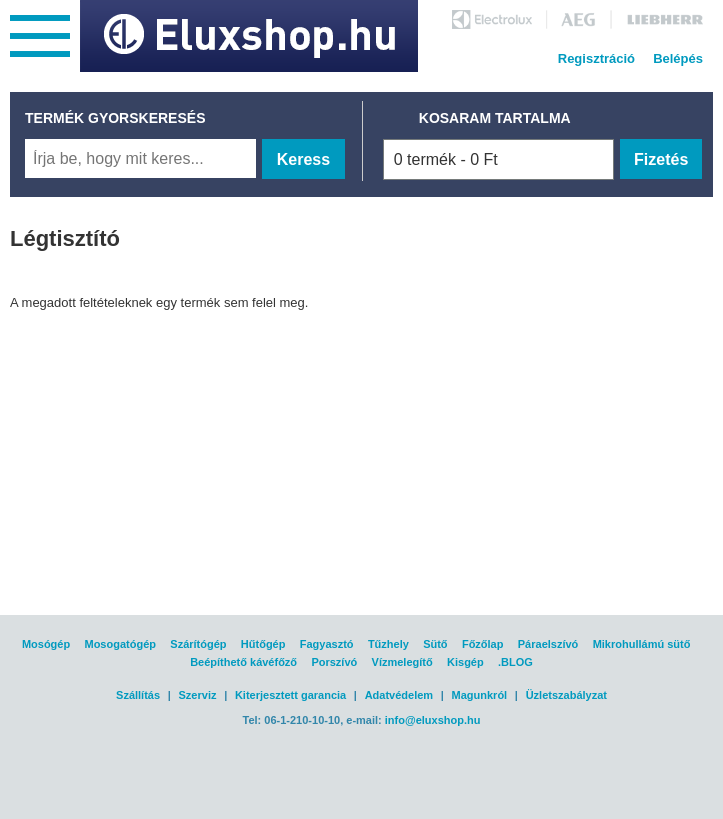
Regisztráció (596, 58)
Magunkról (480, 695)
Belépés (678, 58)
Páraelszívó (548, 644)
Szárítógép (198, 644)
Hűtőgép (263, 644)
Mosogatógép (120, 644)
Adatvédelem (399, 695)
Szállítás (138, 695)
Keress (303, 159)
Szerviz (198, 695)
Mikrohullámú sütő (642, 644)
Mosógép (46, 644)
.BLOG (515, 662)
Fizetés (661, 159)
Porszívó (334, 662)
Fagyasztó (327, 644)
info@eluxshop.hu (433, 720)
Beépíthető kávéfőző (243, 662)
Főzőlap (483, 644)
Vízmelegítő (402, 662)
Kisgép (465, 662)
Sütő (435, 644)
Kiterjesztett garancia (290, 695)
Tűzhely (388, 644)
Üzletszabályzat (566, 695)
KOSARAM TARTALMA (495, 118)
